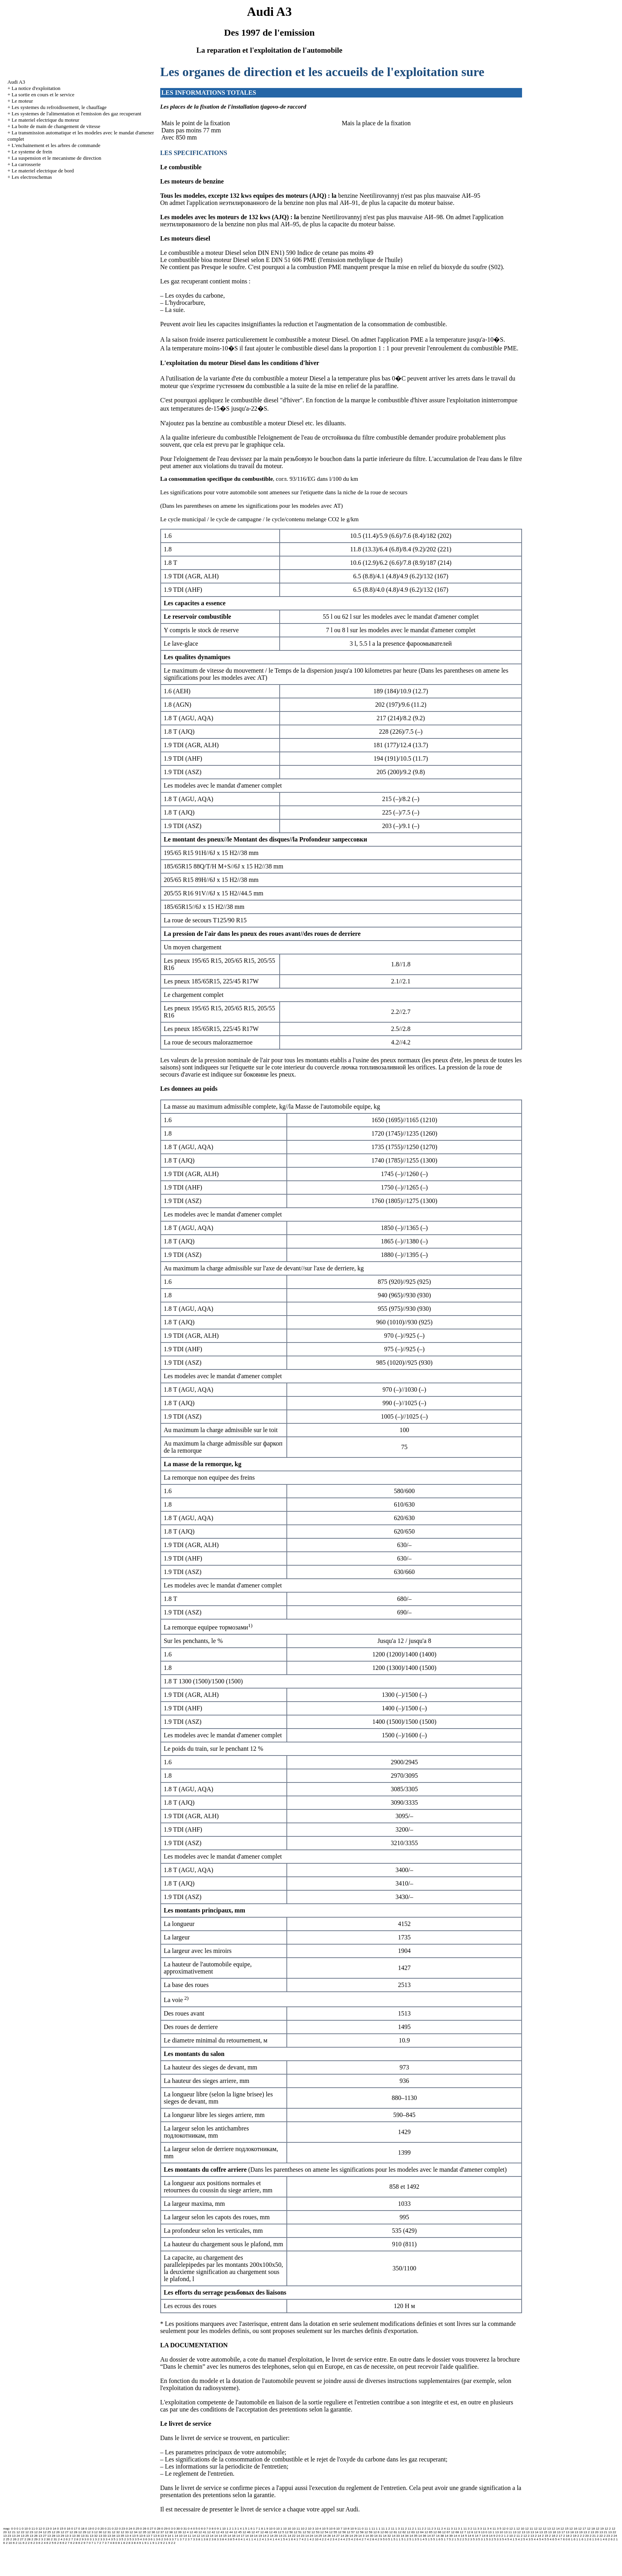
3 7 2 (183, 2539)
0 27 (150, 2528)
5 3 (475, 2539)
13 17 (561, 2532)
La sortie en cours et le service (43, 95)
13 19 (579, 2532)
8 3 (131, 2543)
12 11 (529, 2528)
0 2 (94, 2528)
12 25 (47, 2532)
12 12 (538, 2528)
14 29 (353, 2536)
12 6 (376, 2532)
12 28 (73, 2532)
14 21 (283, 2536)
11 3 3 (477, 2528)
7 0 (88, 2543)
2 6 (65, 2539)
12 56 (342, 2532)
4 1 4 (273, 2539)
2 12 (524, 2536)
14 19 (258, 2536)
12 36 (151, 2532)
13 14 (534, 2532)
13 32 (94, 2536)
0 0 (13, 2528)
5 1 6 (436, 2539)
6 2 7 (65, 2543)
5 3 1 (482, 2539)
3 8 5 (230, 2539)
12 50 (289, 2532)
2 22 (600, 2536)
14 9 (492, 2536)
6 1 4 (601, 2539)
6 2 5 (50, 2543)
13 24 (16, 2536)
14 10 (178, 2536)
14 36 (422, 2536)
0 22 (115, 2528)
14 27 (336, 2536)
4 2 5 (346, 2539)
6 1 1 (577, 2539)
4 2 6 (354, 2539)
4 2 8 (370, 2539)
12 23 (29, 2532)
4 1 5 (281, 2539)
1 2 (229, 2528)
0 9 (216, 2528)
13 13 (526, 2532)
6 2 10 (7, 2543)
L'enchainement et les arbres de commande (56, 145)
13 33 (102, 2536)
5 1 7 (444, 2539)
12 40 (194, 2532)
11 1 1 (375, 2528)
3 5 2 (122, 2539)
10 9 (353, 2528)
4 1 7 (297, 2539)
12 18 (591, 2528)
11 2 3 (431, 2528)
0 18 (81, 2528)
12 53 (315, 2532)
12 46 (246, 2532)
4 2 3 (330, 2539)
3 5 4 (138, 2539)
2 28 (27, 2539)
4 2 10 (313, 2539)
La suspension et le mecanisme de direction (56, 158)
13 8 (157, 2536)
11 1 (368, 2528)
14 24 (309, 2536)
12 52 (307, 2532)
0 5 (195, 2528)
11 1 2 (385, 2528)
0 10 (25, 2528)
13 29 (60, 2536)
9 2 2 (171, 2543)
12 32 (116, 2532)
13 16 (552, 2532)
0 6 (200, 2528)
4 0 (237, 2539)
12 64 (420, 2532)
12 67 (446, 2532)
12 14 (556, 2528)
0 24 (129, 2528)
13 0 (484, 2532)
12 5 (281, 2532)
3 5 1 (114, 2539)
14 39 (449, 2536)
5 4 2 (518, 2539)
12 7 (463, 2532)
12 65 (428, 2532)
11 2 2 (421, 2528)
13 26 (34, 2536)
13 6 (142, 2536)
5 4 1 (510, 2539)
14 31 (378, 2536)
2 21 (592, 2536)
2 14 (538, 2536)
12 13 (547, 2528)
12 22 (20, 2532)
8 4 (136, 2543)
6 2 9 (81, 2543)
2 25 (6, 2539)
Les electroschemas (32, 177)
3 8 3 (215, 2539)
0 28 (157, 2528)
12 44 (229, 2532)
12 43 (220, 2532)
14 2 (266, 2536)
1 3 (234, 2528)
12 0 (505, 2528)
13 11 (508, 2532)
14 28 (345, 2536)
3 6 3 (167, 2539)
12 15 (564, 2528)
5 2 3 (468, 2539)
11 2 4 (441, 2528)
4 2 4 (338, 2539)
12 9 (477, 2532)
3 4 (108, 2539)
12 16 (573, 2528)
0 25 (136, 2528)
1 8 (260, 2528)
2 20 (586, 2536)
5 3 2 (489, 2539)
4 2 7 (362, 2539)
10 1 (279, 2528)
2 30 (47, 2539)
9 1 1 (148, 2543)
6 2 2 (26, 2543)
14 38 (440, 2536)
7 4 (110, 2543)
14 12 (196, 2536)
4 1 (243, 2539)
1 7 (255, 2528)
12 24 (38, 2532)
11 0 (360, 2528)
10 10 (287, 2528)
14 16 (232, 2536)
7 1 (94, 2543)
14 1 (170, 2536)
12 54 (324, 2532)
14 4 (457, 2536)
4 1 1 (249, 2539)
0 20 (101, 2528)
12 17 (582, 2528)
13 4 (128, 2536)
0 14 (53, 2528)
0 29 (164, 2528)
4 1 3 (265, 2539)
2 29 (34, 2539)
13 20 (595, 2532)
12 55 (333, 2532)
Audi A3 (16, 82)
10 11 (296, 2528)
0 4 (190, 2528)
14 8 (485, 2536)
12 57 (351, 2532)
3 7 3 (191, 2539)
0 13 (46, 2528)
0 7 (205, 2528)
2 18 (566, 2536)
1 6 (250, 2528)
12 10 (520, 2528)
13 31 (85, 2536)
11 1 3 (395, 2528)
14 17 (240, 2536)
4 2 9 (378, 2539)
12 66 (437, 2532)
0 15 (60, 2528)
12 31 (107, 2532)
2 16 (552, 2536)
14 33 (396, 2536)
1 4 (239, 2528)
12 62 (402, 2532)
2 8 (76, 2539)
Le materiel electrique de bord (43, 171)
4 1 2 (257, 2539)
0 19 (88, 2528)
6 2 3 (34, 2543)
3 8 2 (207, 2539)
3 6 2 (159, 2539)
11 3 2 (467, 2528)
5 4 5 (542, 2539)
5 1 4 (420, 2539)
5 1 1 (397, 2539)
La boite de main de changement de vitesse (56, 126)
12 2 (608, 2528)
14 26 (327, 2536)
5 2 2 (460, 2539)
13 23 (7, 2536)
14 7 (478, 2536)
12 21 (11, 2532)
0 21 (108, 2528)
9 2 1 (163, 2543)
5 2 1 (452, 2539)
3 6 (145, 2539)
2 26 (13, 2539)
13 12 (517, 2532)
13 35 (120, 2536)
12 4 (185, 2532)
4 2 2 (322, 2539)
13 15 (543, 2532)
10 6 (332, 2528)
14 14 (214, 2536)
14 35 (413, 2536)
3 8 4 (223, 2539)
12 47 (255, 2532)
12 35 (142, 2532)
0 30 (177, 2528)
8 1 (120, 2543)
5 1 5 (428, 2539)
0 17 (74, 2528)
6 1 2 (585, 2539)
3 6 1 (151, 2539)
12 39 (178, 2532)
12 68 (455, 2532)
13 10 (499, 2532)
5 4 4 (534, 2539)
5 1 (390, 2539)
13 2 (587, 2532)
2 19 (573, 2536)
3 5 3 (130, 2539)
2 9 (81, 2539)
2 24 (614, 2536)
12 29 (82, 2532)
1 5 (244, 2528)
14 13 (205, 2536)
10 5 (325, 2528)
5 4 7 (558, 2539)
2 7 (71, 2539)
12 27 (65, 2532)
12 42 (211, 2532)
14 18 (249, 2536)
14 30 (369, 2536)
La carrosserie (26, 164)
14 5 (464, 2536)
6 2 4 (42, 2543)
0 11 (32, 2528)
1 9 (266, 2528)
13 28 (51, 2536)
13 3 (68, 2536)
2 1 (503, 2536)
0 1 (18, 2528)
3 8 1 (199, 2539)
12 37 (160, 2532)
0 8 (211, 2528)
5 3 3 (497, 2539)
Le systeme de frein (32, 152)
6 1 (570, 2539)
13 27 (42, 2536)
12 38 (169, 2532)
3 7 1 (175, 2539)
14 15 (223, 2536)
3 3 (102, 2539)
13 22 (612, 2532)
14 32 (387, 2536)
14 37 (431, 2536)
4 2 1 (305, 2539)
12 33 (125, 2532)
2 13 (531, 2536)
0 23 (122, 2528)
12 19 (600, 2528)
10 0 (272, 2528)
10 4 (318, 2528)
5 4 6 (550, 2539)
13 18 (570, 2532)
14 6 (471, 2536)
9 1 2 (155, 2543)
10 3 (311, 2528)
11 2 (404, 2528)
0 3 (170, 2528)
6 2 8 (73, 2543)
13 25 (25, 2536)
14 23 (300, 2536)
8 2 (125, 2543)
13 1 (491, 2532)
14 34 (405, 2536)
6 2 (607, 2539)
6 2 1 (614, 2539)
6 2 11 (17, 2543)
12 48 (264, 2532)
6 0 (565, 2539)
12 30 (98, 2532)
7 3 (104, 2543)
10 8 (346, 2528)
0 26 (143, 2528)
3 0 (86, 2539)
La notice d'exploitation (36, 88)
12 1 (512, 2528)
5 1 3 (413, 2539)
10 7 (339, 2528)
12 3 (90, 2532)
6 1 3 (593, 2539)
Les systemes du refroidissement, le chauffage (59, 107)
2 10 (510, 2536)
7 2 (99, 2543)
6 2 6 (57, 2543)
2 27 (20, 2539)
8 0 (115, 2543)
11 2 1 (412, 2528)
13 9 (163, 2536)
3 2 (97, 2539)
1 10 (222, 2528)
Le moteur (22, 101)
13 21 (603, 2532)
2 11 (517, 2536)
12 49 (273, 2532)
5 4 (504, 2539)
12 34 (133, 2532)
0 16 (67, 2528)
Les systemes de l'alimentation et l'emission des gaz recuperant (76, 114)
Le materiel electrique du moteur (45, 120)
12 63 (411, 2532)
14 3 (361, 2536)
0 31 (184, 2528)
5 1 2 (405, 2539)
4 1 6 (289, 2539)
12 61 (393, 2532)
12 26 (56, 2532)
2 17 (559, 2536)
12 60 (384, 2532)
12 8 (470, 2532)
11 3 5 (496, 2528)
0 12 (39, 2528)
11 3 (450, 2528)
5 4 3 (526, 2539)
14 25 (318, 2536)
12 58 (359, 2532)
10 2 (304, 2528)
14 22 (292, 2536)
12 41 (202, 2532)
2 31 (54, 2539)
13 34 (111, 2536)
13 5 (135, 2536)
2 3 (40, 2539)
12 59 (368, 2532)
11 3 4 (487, 2528)
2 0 (498, 2536)
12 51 (298, 2532)
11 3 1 (457, 2528)
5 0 (385, 2539)
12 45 (238, 2532)
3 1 (92, 2539)
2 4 (60, 2539)
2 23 (607, 2536)
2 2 (579, 2536)
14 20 (274, 2536)
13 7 (149, 2536)
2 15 (545, 2536)
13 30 (76, 2536)
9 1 (141, 2543)
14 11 (187, 2536)
